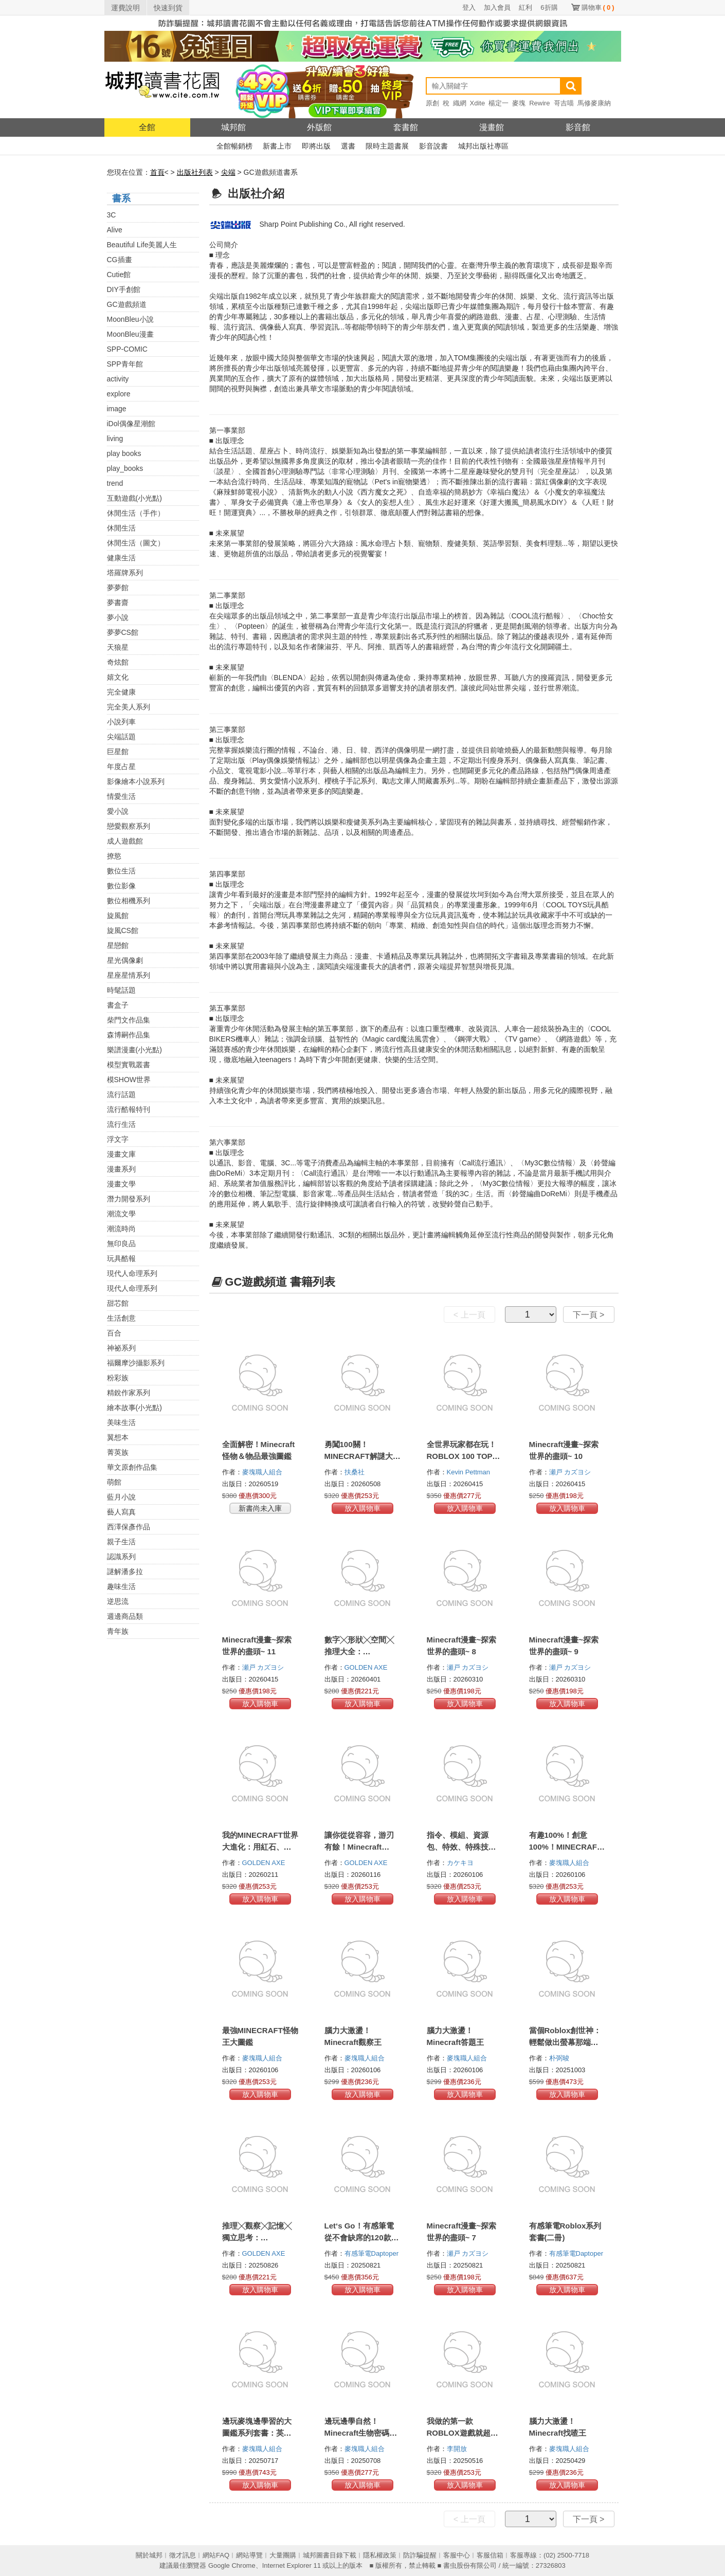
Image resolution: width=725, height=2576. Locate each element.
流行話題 (121, 1094)
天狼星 (118, 647)
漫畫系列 (121, 1169)
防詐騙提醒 (420, 2555)
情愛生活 (121, 796)
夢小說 (118, 617)
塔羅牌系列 (125, 573)
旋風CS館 (122, 930)
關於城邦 (149, 2555)
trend (115, 483)
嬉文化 (118, 677)
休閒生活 (121, 528)
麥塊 (518, 103)
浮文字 (118, 1139)
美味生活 (121, 1422)
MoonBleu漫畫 (130, 334)
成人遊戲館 (125, 841)
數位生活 (121, 871)
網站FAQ (216, 2555)
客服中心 (456, 2555)
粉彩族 (118, 1378)
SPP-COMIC (127, 349)
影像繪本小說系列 (136, 781)
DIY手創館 (123, 289)
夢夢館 (118, 587)
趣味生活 (121, 1586)
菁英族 (118, 1452)
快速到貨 (168, 8)
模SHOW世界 (129, 1079)
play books (124, 453)
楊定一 (498, 103)
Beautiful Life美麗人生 (142, 245)
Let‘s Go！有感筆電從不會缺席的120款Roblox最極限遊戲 (359, 2237)
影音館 (578, 127)
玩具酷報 (121, 1258)
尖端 (228, 172)
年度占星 (121, 766)
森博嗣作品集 (128, 1035)
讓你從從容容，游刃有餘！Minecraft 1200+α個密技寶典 (359, 1847)
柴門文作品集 (128, 1020)
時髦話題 (121, 990)
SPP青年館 (125, 364)
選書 (348, 146)
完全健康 (121, 692)
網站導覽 (249, 2555)
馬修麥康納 (594, 103)
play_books (125, 468)
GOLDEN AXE (367, 1667)
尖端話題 (121, 737)
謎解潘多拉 (125, 1571)
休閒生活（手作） (136, 513)
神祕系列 (121, 1348)
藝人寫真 (121, 1512)
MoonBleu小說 (130, 319)
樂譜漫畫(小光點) (134, 1050)
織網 (459, 103)
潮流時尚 (121, 1229)
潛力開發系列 (128, 1199)
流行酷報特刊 (128, 1109)
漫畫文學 (121, 1184)
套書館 (405, 127)
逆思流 (118, 1601)
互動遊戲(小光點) (134, 498)
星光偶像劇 (125, 960)
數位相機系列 (128, 901)
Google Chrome (232, 2565)
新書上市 (277, 146)
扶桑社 (356, 1472)
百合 (114, 1333)
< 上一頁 (469, 1314)
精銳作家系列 (128, 1393)
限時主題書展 (387, 146)
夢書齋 (118, 602)
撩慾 (114, 856)
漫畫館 (491, 127)
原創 (432, 103)
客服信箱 (490, 2555)
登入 (469, 7)
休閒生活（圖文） (136, 543)
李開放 (458, 2449)
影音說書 (433, 146)
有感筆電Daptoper (373, 2253)
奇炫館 (118, 662)
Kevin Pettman (469, 1472)
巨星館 (118, 751)
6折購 (548, 7)
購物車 (598, 7)
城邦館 (233, 127)
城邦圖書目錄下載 (329, 2555)
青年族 (118, 1631)
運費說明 (125, 8)
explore (119, 394)
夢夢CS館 (122, 632)
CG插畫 (119, 259)
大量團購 (282, 2555)
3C (111, 215)
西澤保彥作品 (128, 1527)
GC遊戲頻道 (127, 304)
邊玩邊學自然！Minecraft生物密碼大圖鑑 (360, 2433)
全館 (147, 127)
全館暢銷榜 (234, 146)
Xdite (477, 103)
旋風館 (118, 915)
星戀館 (118, 945)
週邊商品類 (125, 1616)
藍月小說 (121, 1497)
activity (118, 379)
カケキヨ (461, 1863)
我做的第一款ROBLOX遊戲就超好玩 (462, 2433)
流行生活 (121, 1124)
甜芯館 (118, 1303)
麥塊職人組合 (263, 1472)
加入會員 (497, 7)
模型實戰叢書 (128, 1065)
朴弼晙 (560, 2058)
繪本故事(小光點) (134, 1407)
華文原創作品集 (132, 1467)
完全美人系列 (128, 707)
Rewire (539, 103)
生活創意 (121, 1318)
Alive (114, 230)
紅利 (525, 7)
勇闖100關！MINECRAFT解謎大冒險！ (362, 1456)
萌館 (114, 1482)
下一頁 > (589, 1314)
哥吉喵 (564, 103)
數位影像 (121, 886)
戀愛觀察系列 (128, 826)
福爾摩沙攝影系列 (136, 1363)
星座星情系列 (128, 975)
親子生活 (121, 1542)
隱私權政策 (379, 2555)
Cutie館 (119, 274)
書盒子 (118, 1005)
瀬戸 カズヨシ (571, 1472)
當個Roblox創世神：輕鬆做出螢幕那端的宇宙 (565, 2042)
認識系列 (121, 1556)
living (115, 438)
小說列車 (121, 722)
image (116, 409)
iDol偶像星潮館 (131, 423)
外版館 (319, 127)
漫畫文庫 (121, 1154)
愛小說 (118, 811)
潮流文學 (121, 1214)
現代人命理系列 (132, 1273)
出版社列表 (195, 172)
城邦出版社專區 (483, 146)
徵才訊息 (182, 2555)
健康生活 (121, 558)
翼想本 (118, 1437)
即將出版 (316, 146)
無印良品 (121, 1243)
